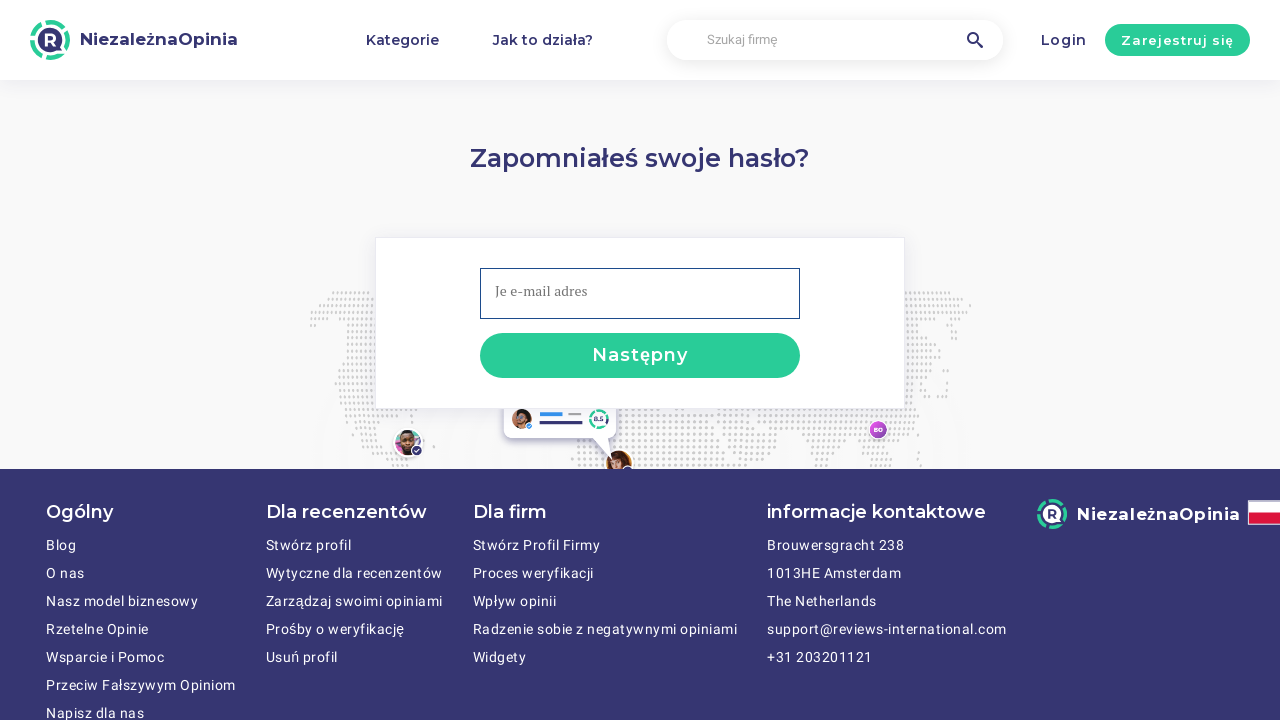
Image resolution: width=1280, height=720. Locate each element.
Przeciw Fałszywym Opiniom (141, 685)
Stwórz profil (309, 545)
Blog (61, 545)
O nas (65, 573)
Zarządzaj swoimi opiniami (354, 601)
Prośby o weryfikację (335, 629)
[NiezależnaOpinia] (134, 40)
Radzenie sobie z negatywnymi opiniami (605, 629)
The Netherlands (822, 601)
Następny (639, 355)
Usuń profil (302, 657)
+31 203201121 (820, 657)
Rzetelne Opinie (97, 629)
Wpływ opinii (514, 601)
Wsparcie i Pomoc (105, 657)
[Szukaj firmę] (835, 40)
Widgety (500, 657)
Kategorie (402, 40)
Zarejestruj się (1177, 40)
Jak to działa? (543, 40)
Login (1064, 40)
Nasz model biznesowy (122, 601)
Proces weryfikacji (533, 573)
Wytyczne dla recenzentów (354, 573)
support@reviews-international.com (887, 629)
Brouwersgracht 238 (835, 545)
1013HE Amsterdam (834, 573)
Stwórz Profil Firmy (537, 545)
